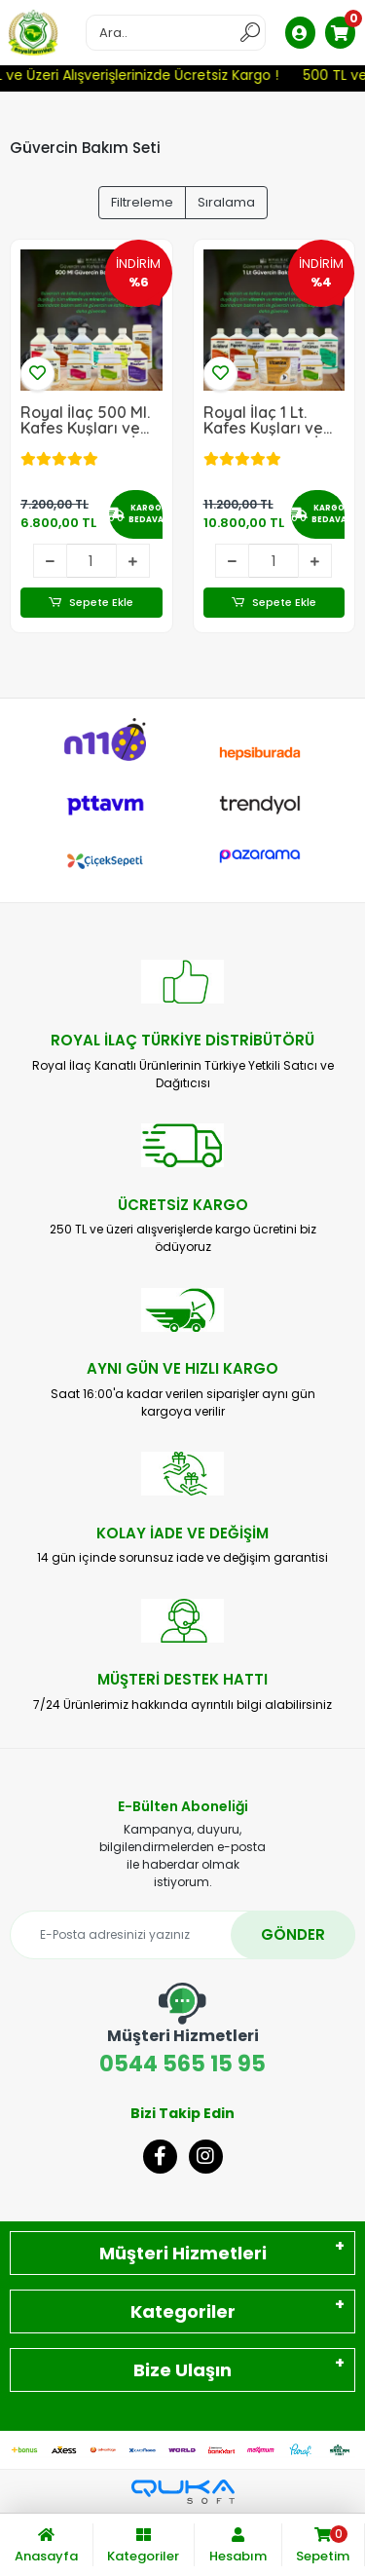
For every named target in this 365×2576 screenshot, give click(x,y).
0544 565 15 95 (182, 2031)
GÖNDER (293, 1934)
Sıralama (226, 202)
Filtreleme (142, 202)
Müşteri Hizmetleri (183, 2253)
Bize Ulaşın (182, 2370)
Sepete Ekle (91, 602)
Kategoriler (183, 2311)
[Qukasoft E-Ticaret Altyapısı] (183, 2492)
